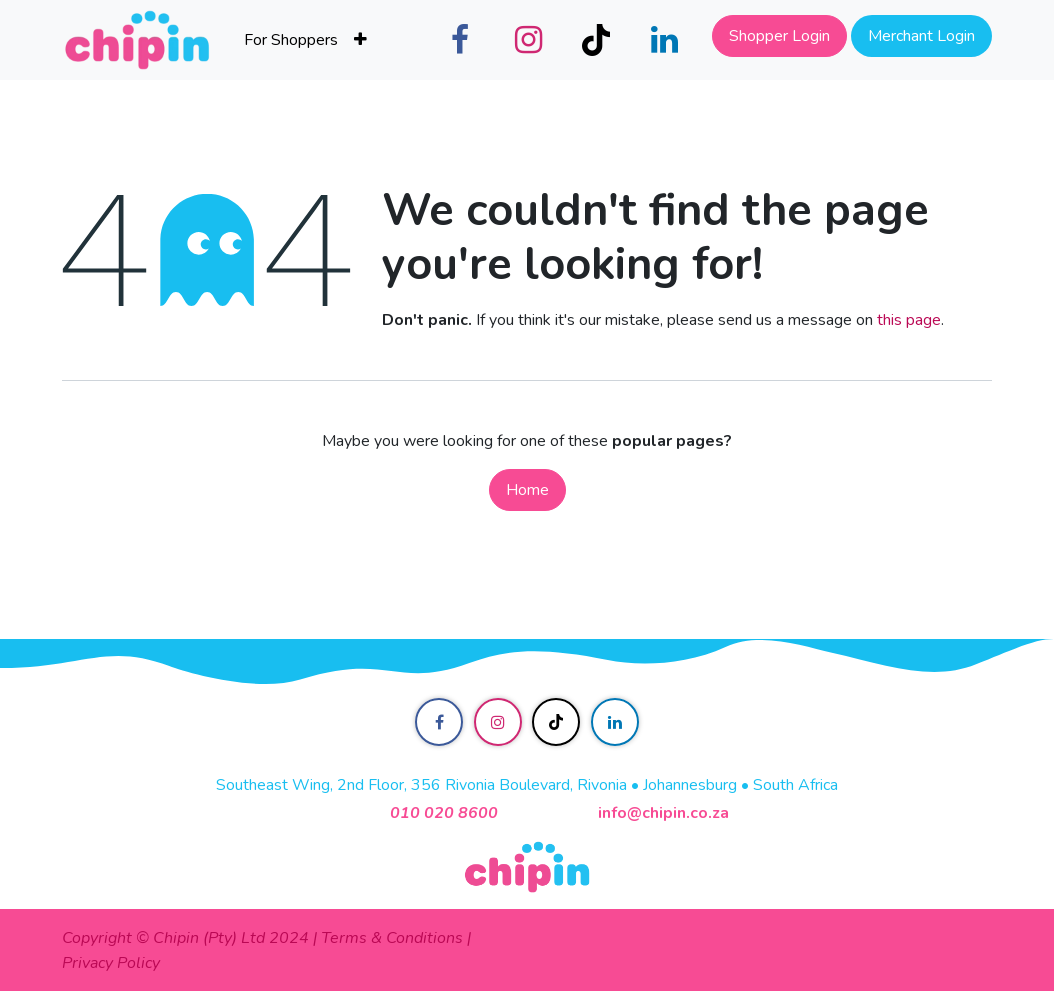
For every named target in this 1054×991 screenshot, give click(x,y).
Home (527, 490)
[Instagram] (528, 40)
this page (909, 320)
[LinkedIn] (664, 40)
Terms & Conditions (392, 938)
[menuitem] (291, 40)
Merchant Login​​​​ (921, 36)
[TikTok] (596, 40)
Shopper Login (779, 36)
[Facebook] (460, 40)
